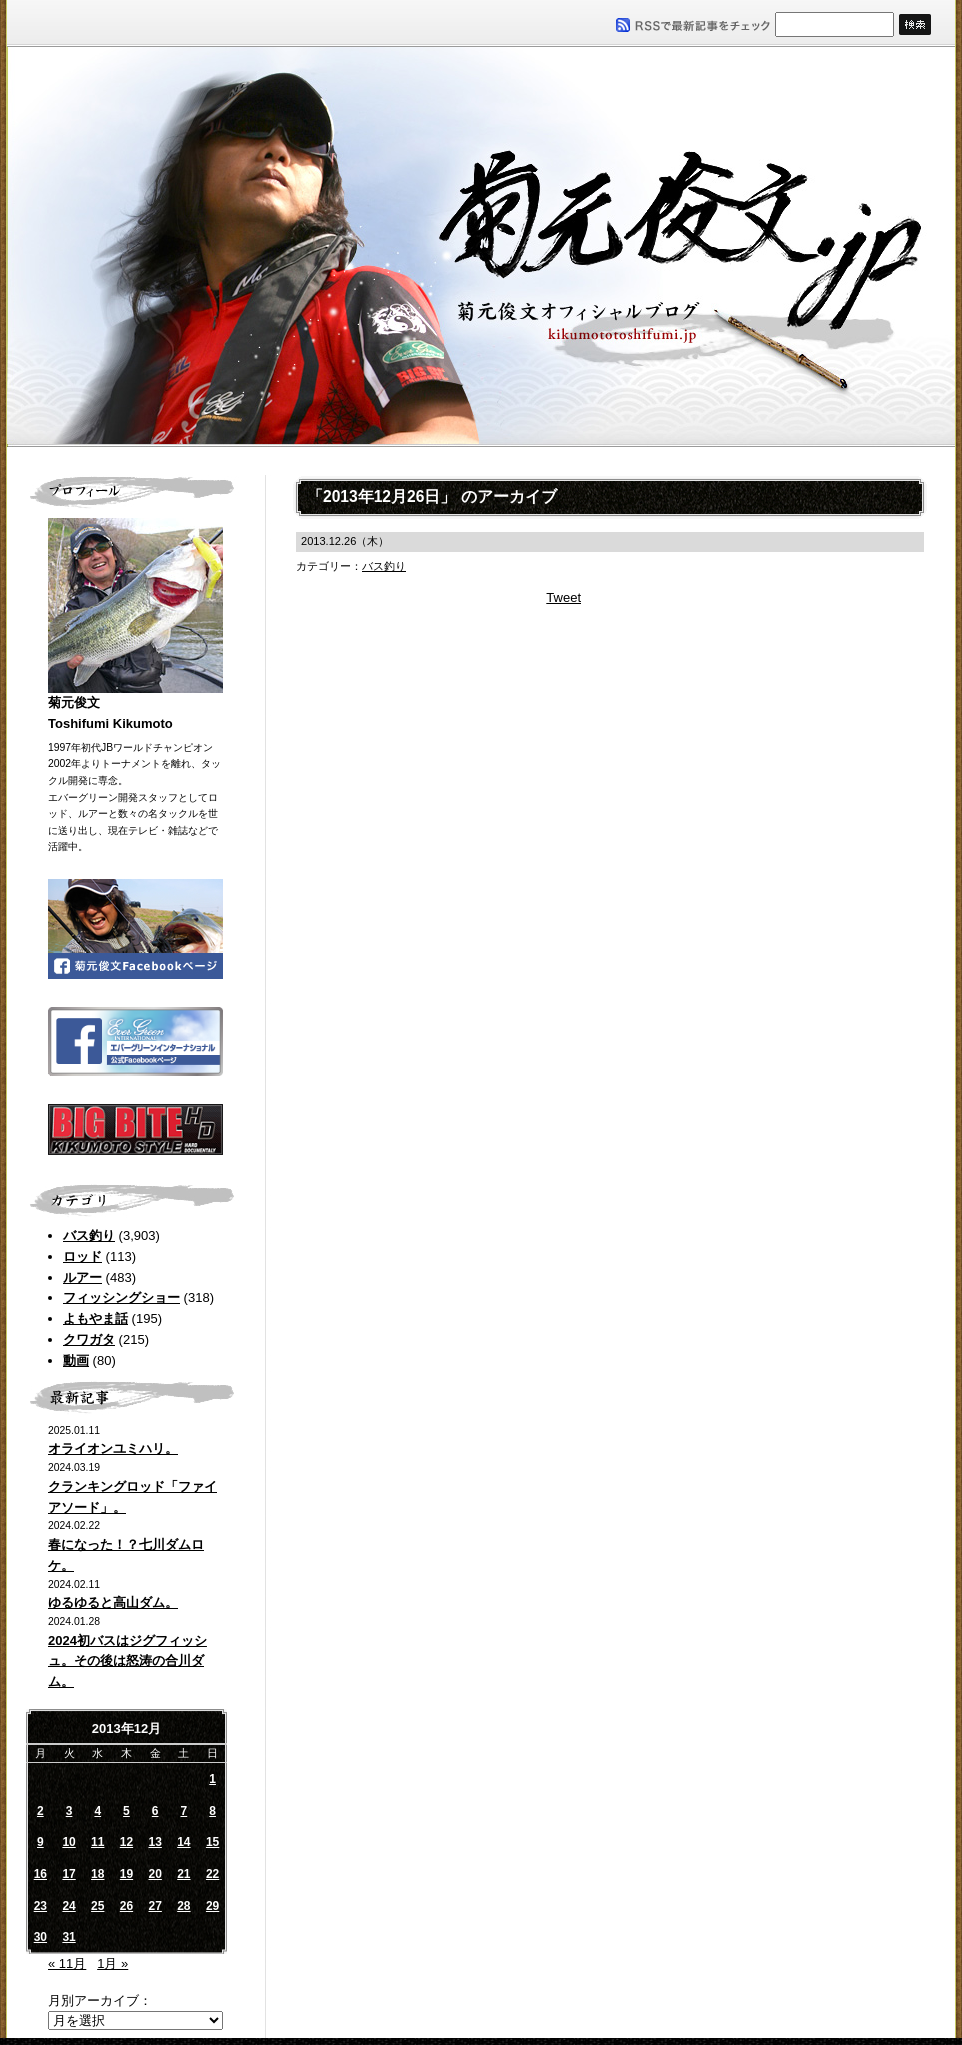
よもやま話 (95, 1318)
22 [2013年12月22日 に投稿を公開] (212, 1874)
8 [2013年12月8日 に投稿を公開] (212, 1811)
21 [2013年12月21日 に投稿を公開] (183, 1874)
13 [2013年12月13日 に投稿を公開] (154, 1842)
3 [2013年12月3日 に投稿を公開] (69, 1811)
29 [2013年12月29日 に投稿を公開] (212, 1906)
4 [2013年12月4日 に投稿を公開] (97, 1811)
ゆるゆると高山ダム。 (113, 1602)
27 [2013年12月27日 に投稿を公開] (154, 1906)
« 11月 (67, 1963)
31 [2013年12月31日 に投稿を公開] (68, 1937)
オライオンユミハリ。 (113, 1448)
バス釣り (89, 1235)
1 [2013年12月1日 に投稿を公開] (212, 1779)
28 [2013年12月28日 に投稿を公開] (183, 1906)
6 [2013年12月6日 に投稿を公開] (155, 1811)
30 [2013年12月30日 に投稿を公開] (40, 1937)
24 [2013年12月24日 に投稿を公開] (68, 1906)
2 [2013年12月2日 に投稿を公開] (40, 1811)
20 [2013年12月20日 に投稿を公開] (154, 1874)
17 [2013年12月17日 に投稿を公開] (68, 1874)
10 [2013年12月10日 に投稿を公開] (68, 1842)
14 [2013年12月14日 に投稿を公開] (183, 1842)
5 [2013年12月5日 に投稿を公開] (126, 1811)
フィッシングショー (121, 1297)
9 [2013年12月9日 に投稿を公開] (40, 1842)
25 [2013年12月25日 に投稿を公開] (97, 1906)
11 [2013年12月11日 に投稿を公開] (97, 1842)
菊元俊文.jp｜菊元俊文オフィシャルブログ (481, 247)
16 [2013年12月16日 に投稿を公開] (40, 1874)
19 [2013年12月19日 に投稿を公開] (126, 1874)
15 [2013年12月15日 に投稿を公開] (212, 1842)
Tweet (563, 597)
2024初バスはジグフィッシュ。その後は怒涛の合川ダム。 (127, 1661)
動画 (76, 1360)
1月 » (112, 1963)
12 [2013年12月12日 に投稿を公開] (126, 1842)
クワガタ (89, 1339)
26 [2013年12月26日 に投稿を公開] (126, 1906)
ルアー (82, 1277)
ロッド (82, 1256)
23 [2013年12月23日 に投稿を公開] (40, 1906)
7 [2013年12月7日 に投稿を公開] (184, 1811)
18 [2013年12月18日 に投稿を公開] (97, 1874)
